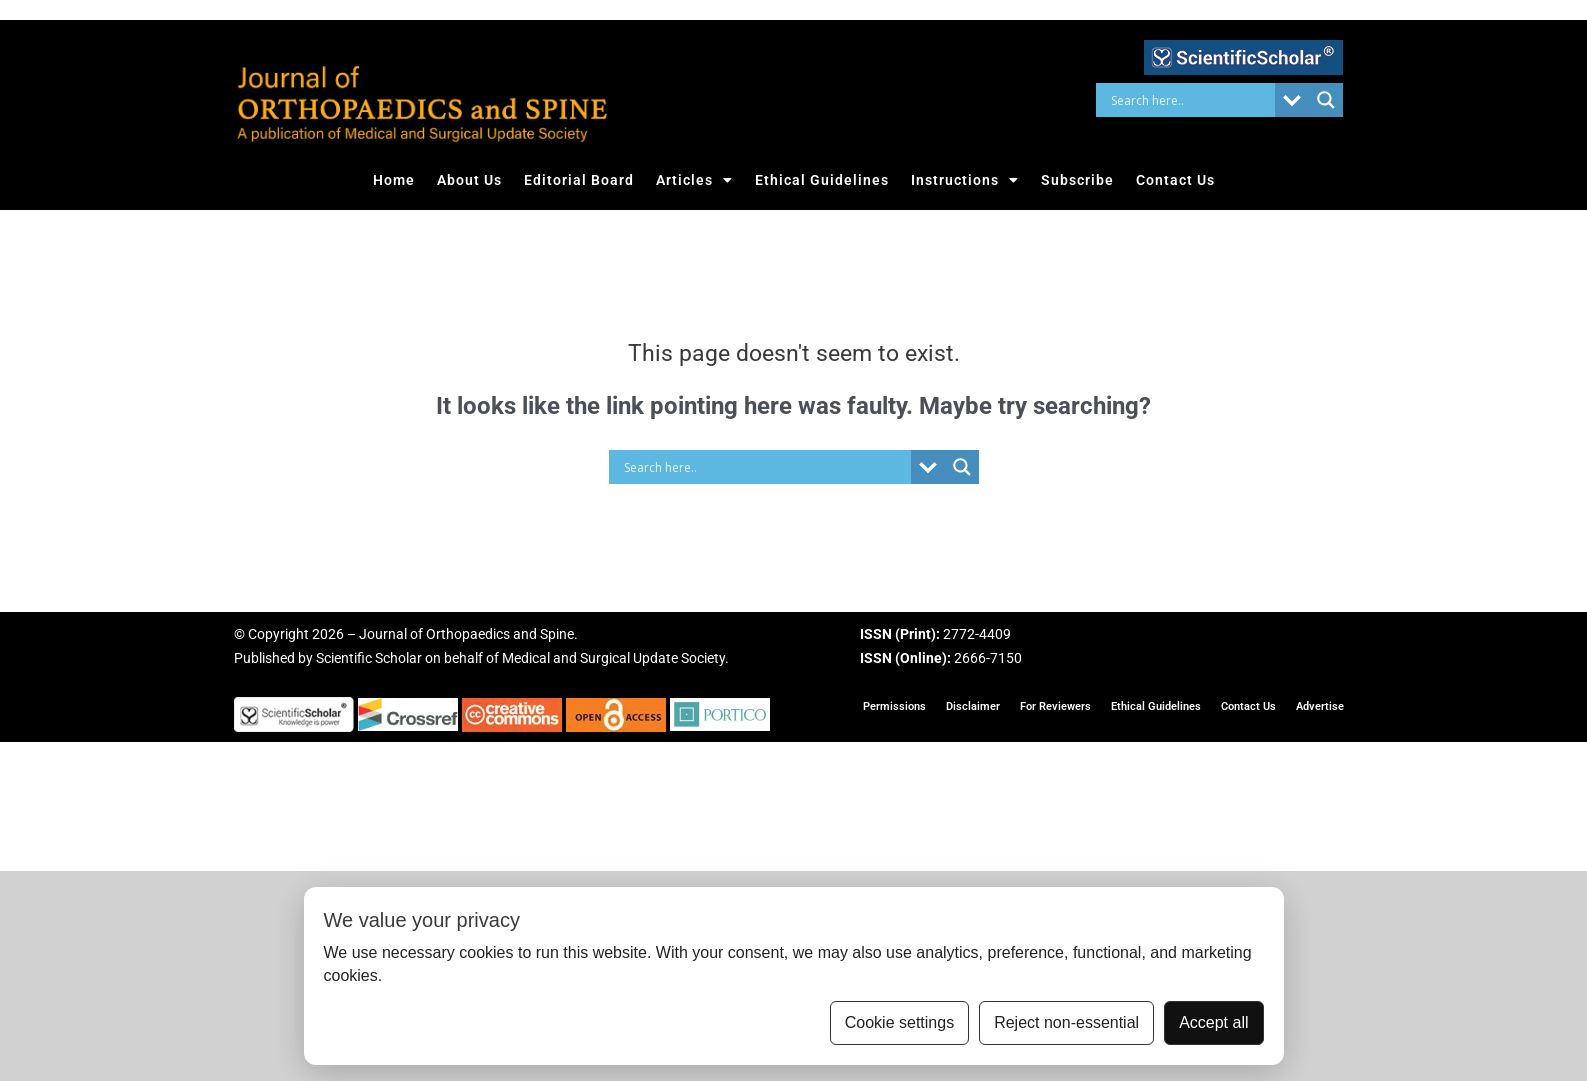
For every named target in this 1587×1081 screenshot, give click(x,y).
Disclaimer (973, 706)
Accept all (1213, 1022)
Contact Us (1175, 180)
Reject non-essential (1066, 1022)
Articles (694, 180)
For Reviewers (1055, 706)
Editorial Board (579, 180)
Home (394, 180)
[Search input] (1190, 100)
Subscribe (1077, 180)
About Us (469, 180)
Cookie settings (899, 1022)
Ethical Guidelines (822, 180)
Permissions (894, 706)
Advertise (1320, 706)
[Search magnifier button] (1326, 100)
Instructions (965, 180)
